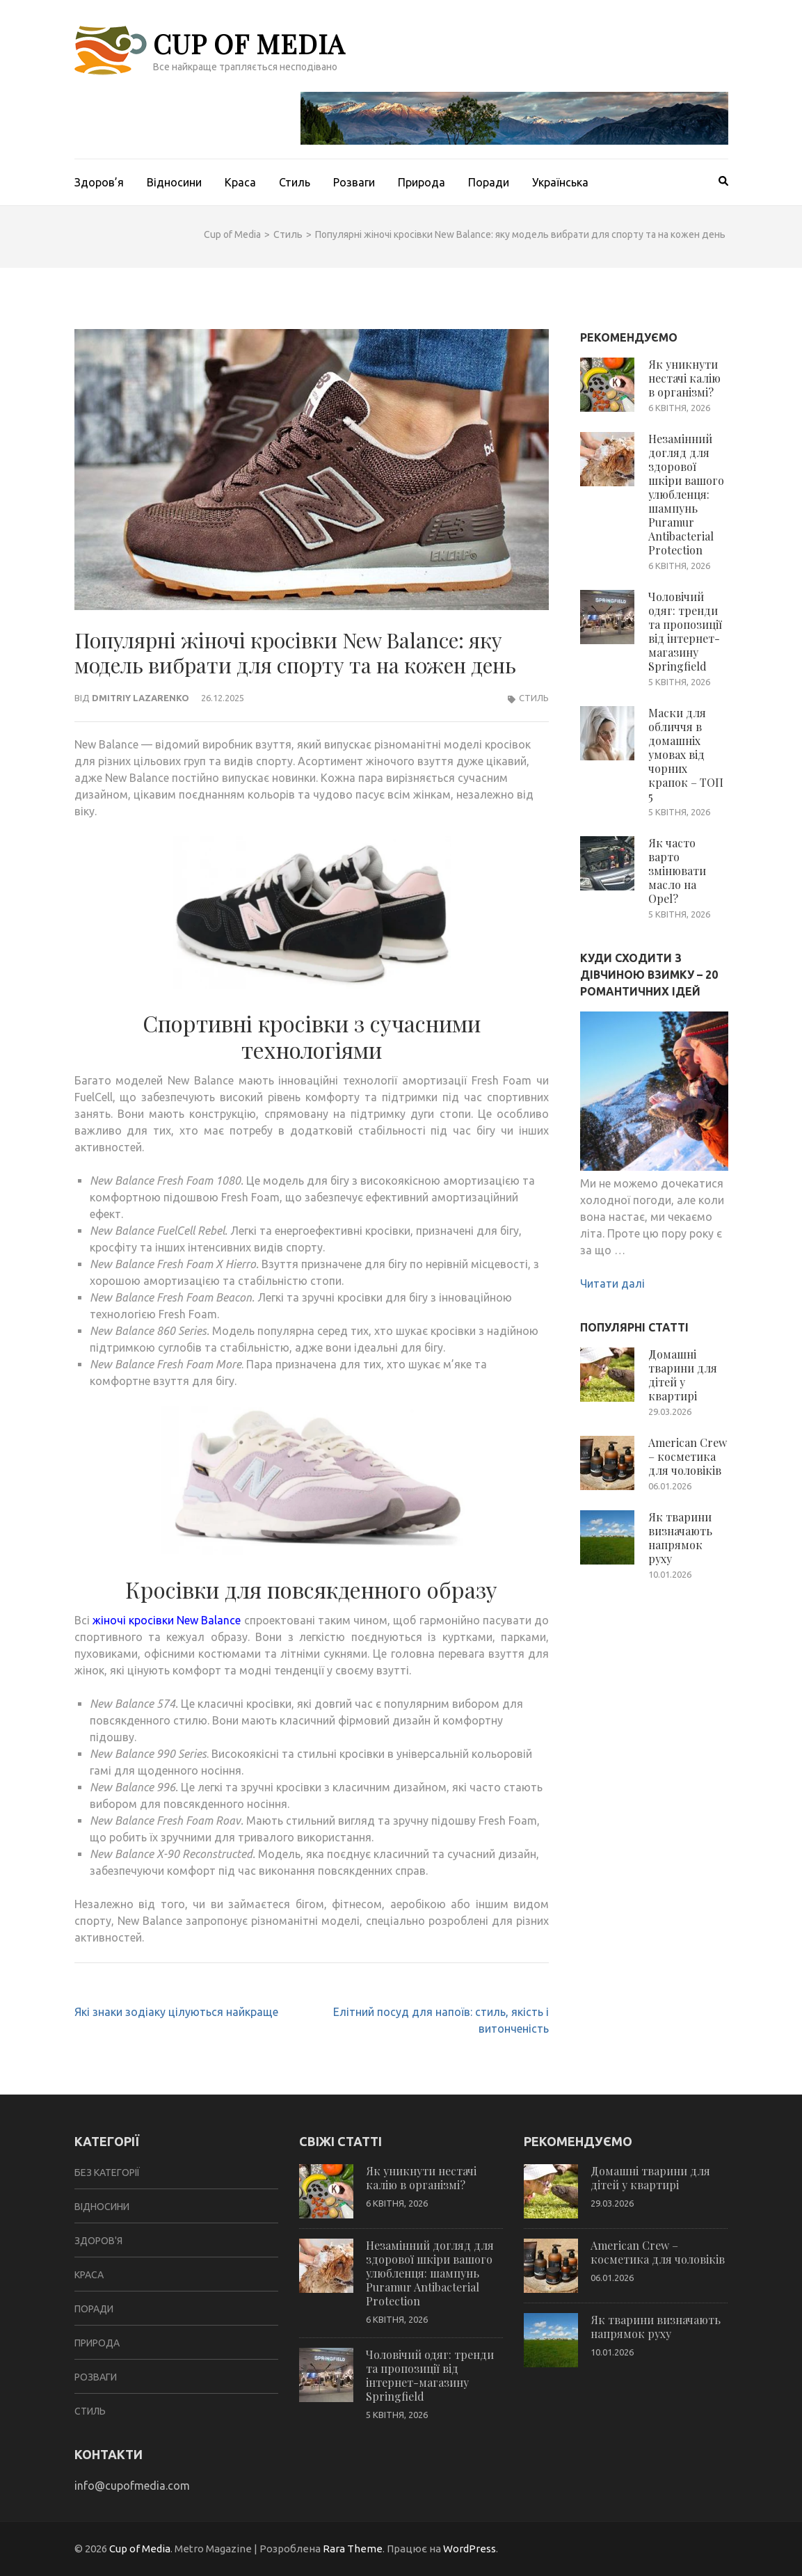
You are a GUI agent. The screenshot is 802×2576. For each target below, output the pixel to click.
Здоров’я (99, 182)
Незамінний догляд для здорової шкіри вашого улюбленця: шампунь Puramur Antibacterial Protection (686, 494)
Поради (488, 182)
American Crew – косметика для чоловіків (687, 1456)
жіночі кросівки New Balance (167, 1620)
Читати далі (612, 1283)
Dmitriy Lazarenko (140, 698)
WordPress (469, 2548)
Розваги (354, 182)
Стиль (294, 182)
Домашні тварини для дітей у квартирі (682, 1375)
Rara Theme (353, 2548)
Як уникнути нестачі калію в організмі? (684, 378)
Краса (240, 182)
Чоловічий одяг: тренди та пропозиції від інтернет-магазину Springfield (685, 631)
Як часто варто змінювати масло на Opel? (677, 870)
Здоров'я (98, 2240)
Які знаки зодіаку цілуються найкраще (176, 2012)
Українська (560, 182)
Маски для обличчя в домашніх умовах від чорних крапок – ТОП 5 (685, 754)
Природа (421, 182)
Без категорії (107, 2172)
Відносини (174, 182)
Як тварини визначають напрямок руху (680, 1538)
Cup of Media (249, 43)
